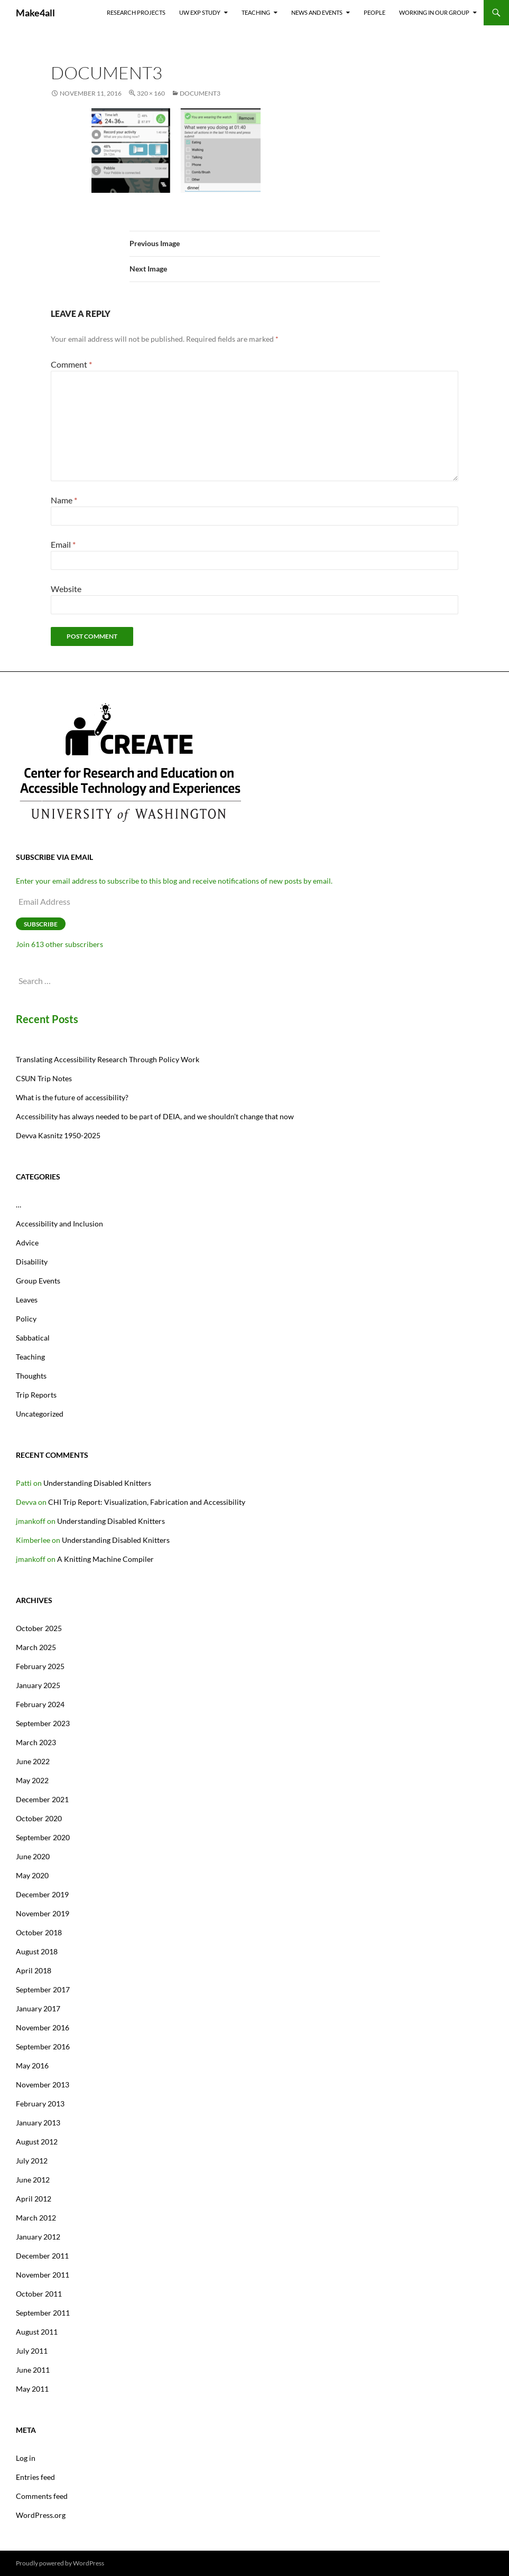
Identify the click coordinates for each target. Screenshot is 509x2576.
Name (64, 500)
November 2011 (42, 2274)
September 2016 (43, 2046)
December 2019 (42, 1894)
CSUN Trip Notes (44, 1078)
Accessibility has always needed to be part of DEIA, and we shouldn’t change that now (155, 1116)
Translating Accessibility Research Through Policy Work (107, 1059)
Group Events (38, 1280)
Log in (25, 2457)
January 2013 (38, 2122)
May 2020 (32, 1875)
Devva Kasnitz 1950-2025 (58, 1135)
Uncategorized (39, 1413)
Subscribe (41, 924)
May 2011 (32, 2388)
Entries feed (35, 2476)
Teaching (256, 12)
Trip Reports (36, 1394)
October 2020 (39, 1818)
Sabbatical (33, 1337)
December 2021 (42, 1799)
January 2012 (38, 2236)
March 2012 (36, 2217)
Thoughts (31, 1375)
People (374, 12)
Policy (26, 1318)
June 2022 (33, 1761)
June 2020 (33, 1856)
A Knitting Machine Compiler (105, 1558)
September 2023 (43, 1723)
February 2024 (40, 1704)
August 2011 (37, 2331)
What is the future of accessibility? (72, 1097)
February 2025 (40, 1666)
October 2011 (39, 2293)
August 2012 (37, 2141)
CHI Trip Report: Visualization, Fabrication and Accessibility (146, 1501)
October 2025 (39, 1628)
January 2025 (38, 1685)
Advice (27, 1242)
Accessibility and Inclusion (59, 1223)
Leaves (27, 1299)
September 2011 (43, 2312)
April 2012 (33, 2198)
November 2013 (42, 2084)
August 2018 (37, 1951)
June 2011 (33, 2369)
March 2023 (36, 1742)
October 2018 (39, 1932)
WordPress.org (41, 2515)
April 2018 (33, 1970)
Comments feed (42, 2495)
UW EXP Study (199, 12)
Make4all (35, 12)
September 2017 (43, 1989)
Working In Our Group (434, 12)
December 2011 (42, 2255)
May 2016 (32, 2065)
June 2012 (33, 2179)
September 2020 (43, 1837)
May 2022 (32, 1780)
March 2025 (36, 1647)
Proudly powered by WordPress (60, 2563)
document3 (200, 93)
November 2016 (42, 2027)
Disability (32, 1261)
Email (63, 544)
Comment (71, 364)
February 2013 (40, 2103)
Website (66, 589)
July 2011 (32, 2350)
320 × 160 (151, 93)
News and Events (317, 12)
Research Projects (136, 12)
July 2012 (32, 2160)
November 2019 (42, 1913)
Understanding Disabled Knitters (97, 1482)
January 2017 (38, 2008)
